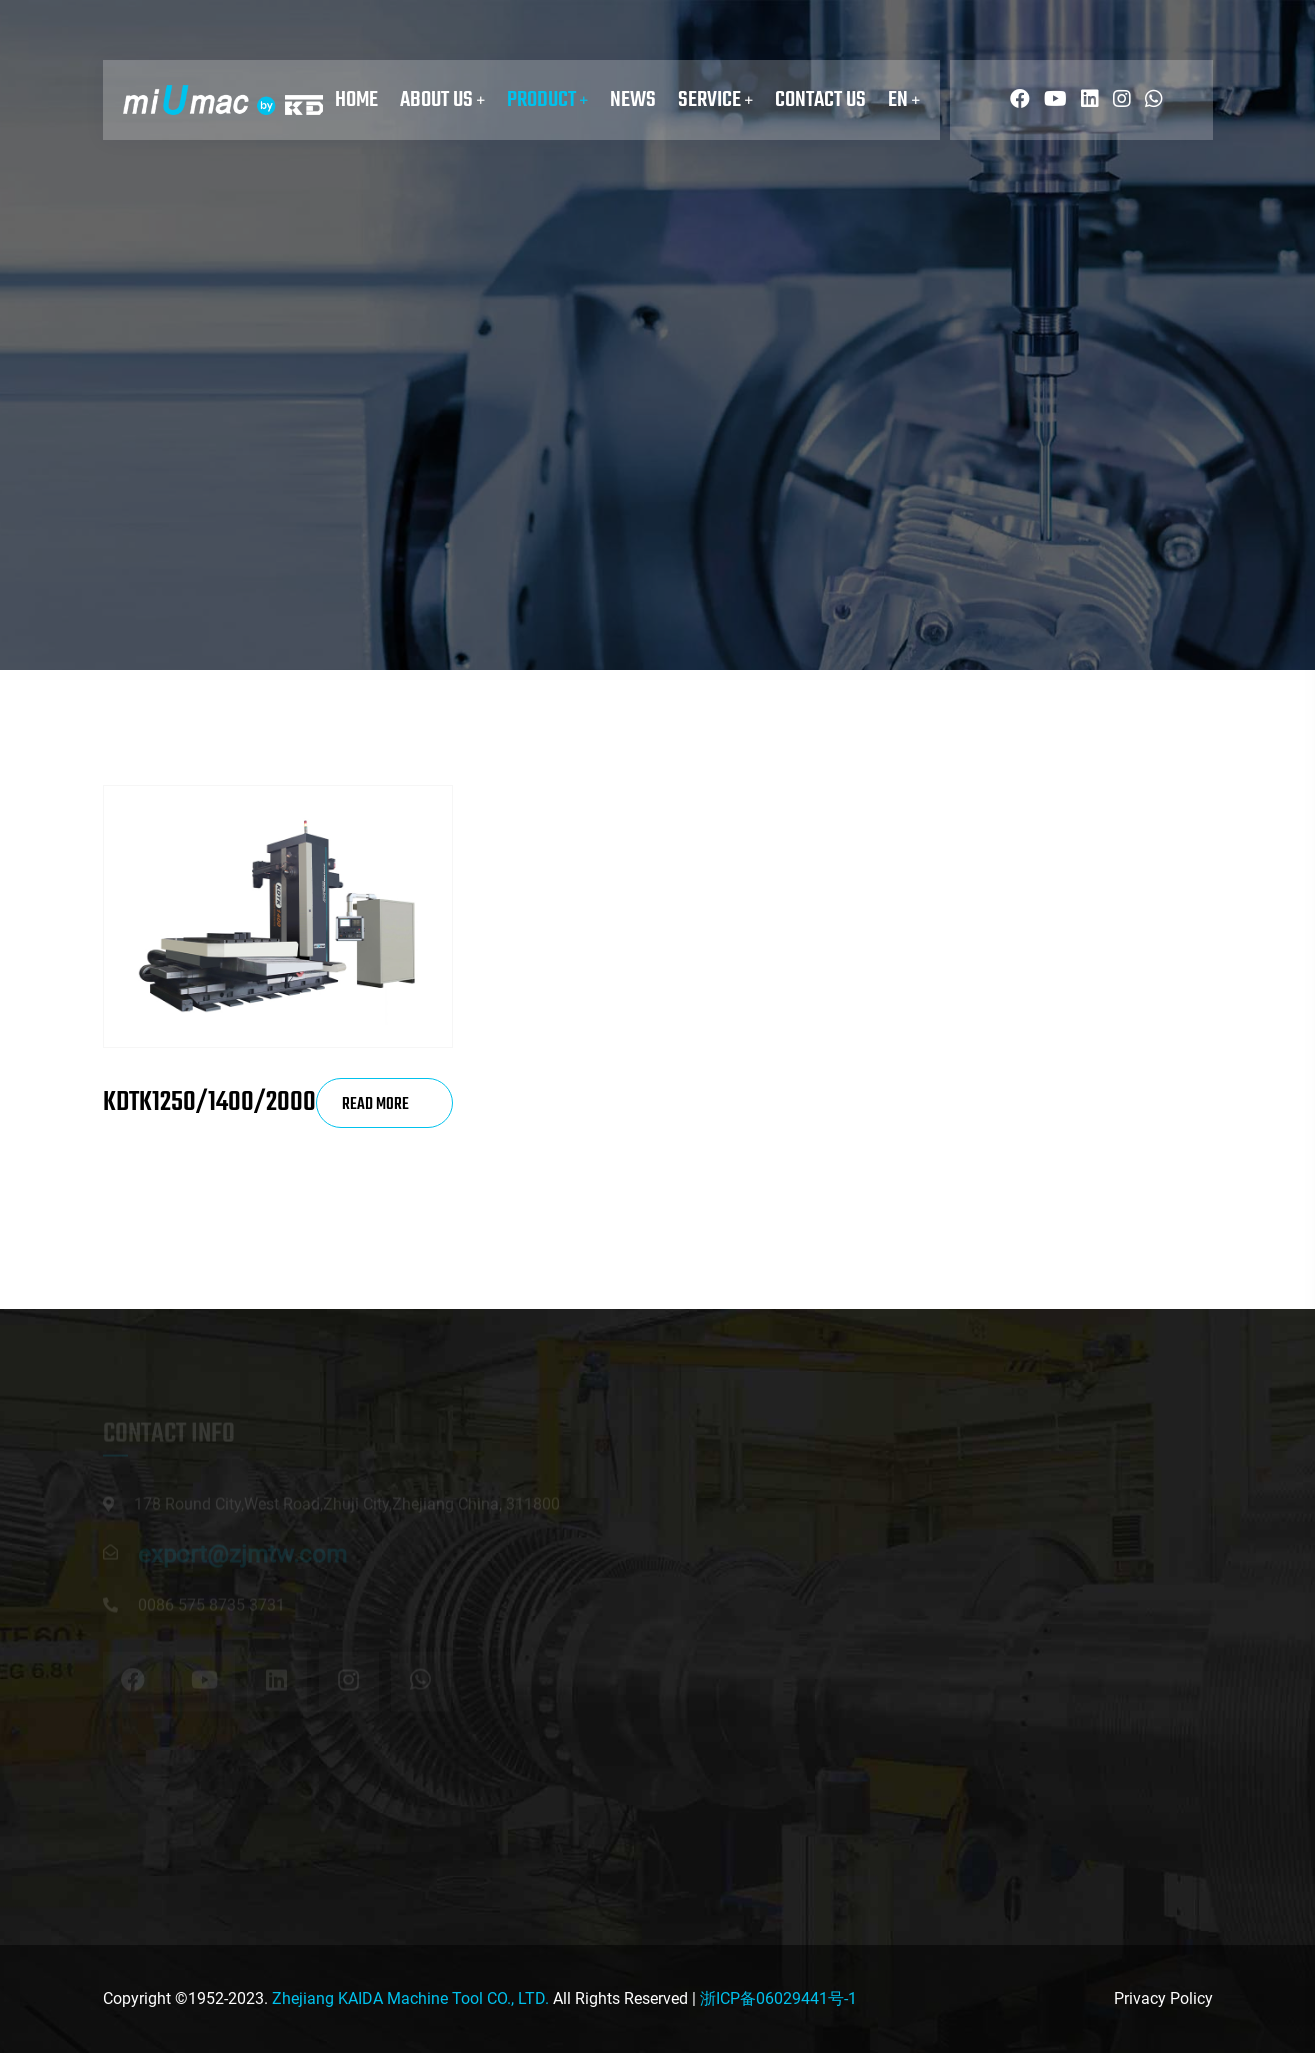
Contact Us (820, 100)
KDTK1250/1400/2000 (209, 1102)
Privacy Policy (1163, 1998)
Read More (375, 1110)
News (633, 100)
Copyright (137, 1998)
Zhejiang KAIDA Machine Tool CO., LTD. (410, 1998)
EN (904, 100)
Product (547, 100)
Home (356, 100)
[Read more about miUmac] (1015, 100)
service (715, 100)
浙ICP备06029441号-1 (778, 1998)
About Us (442, 100)
